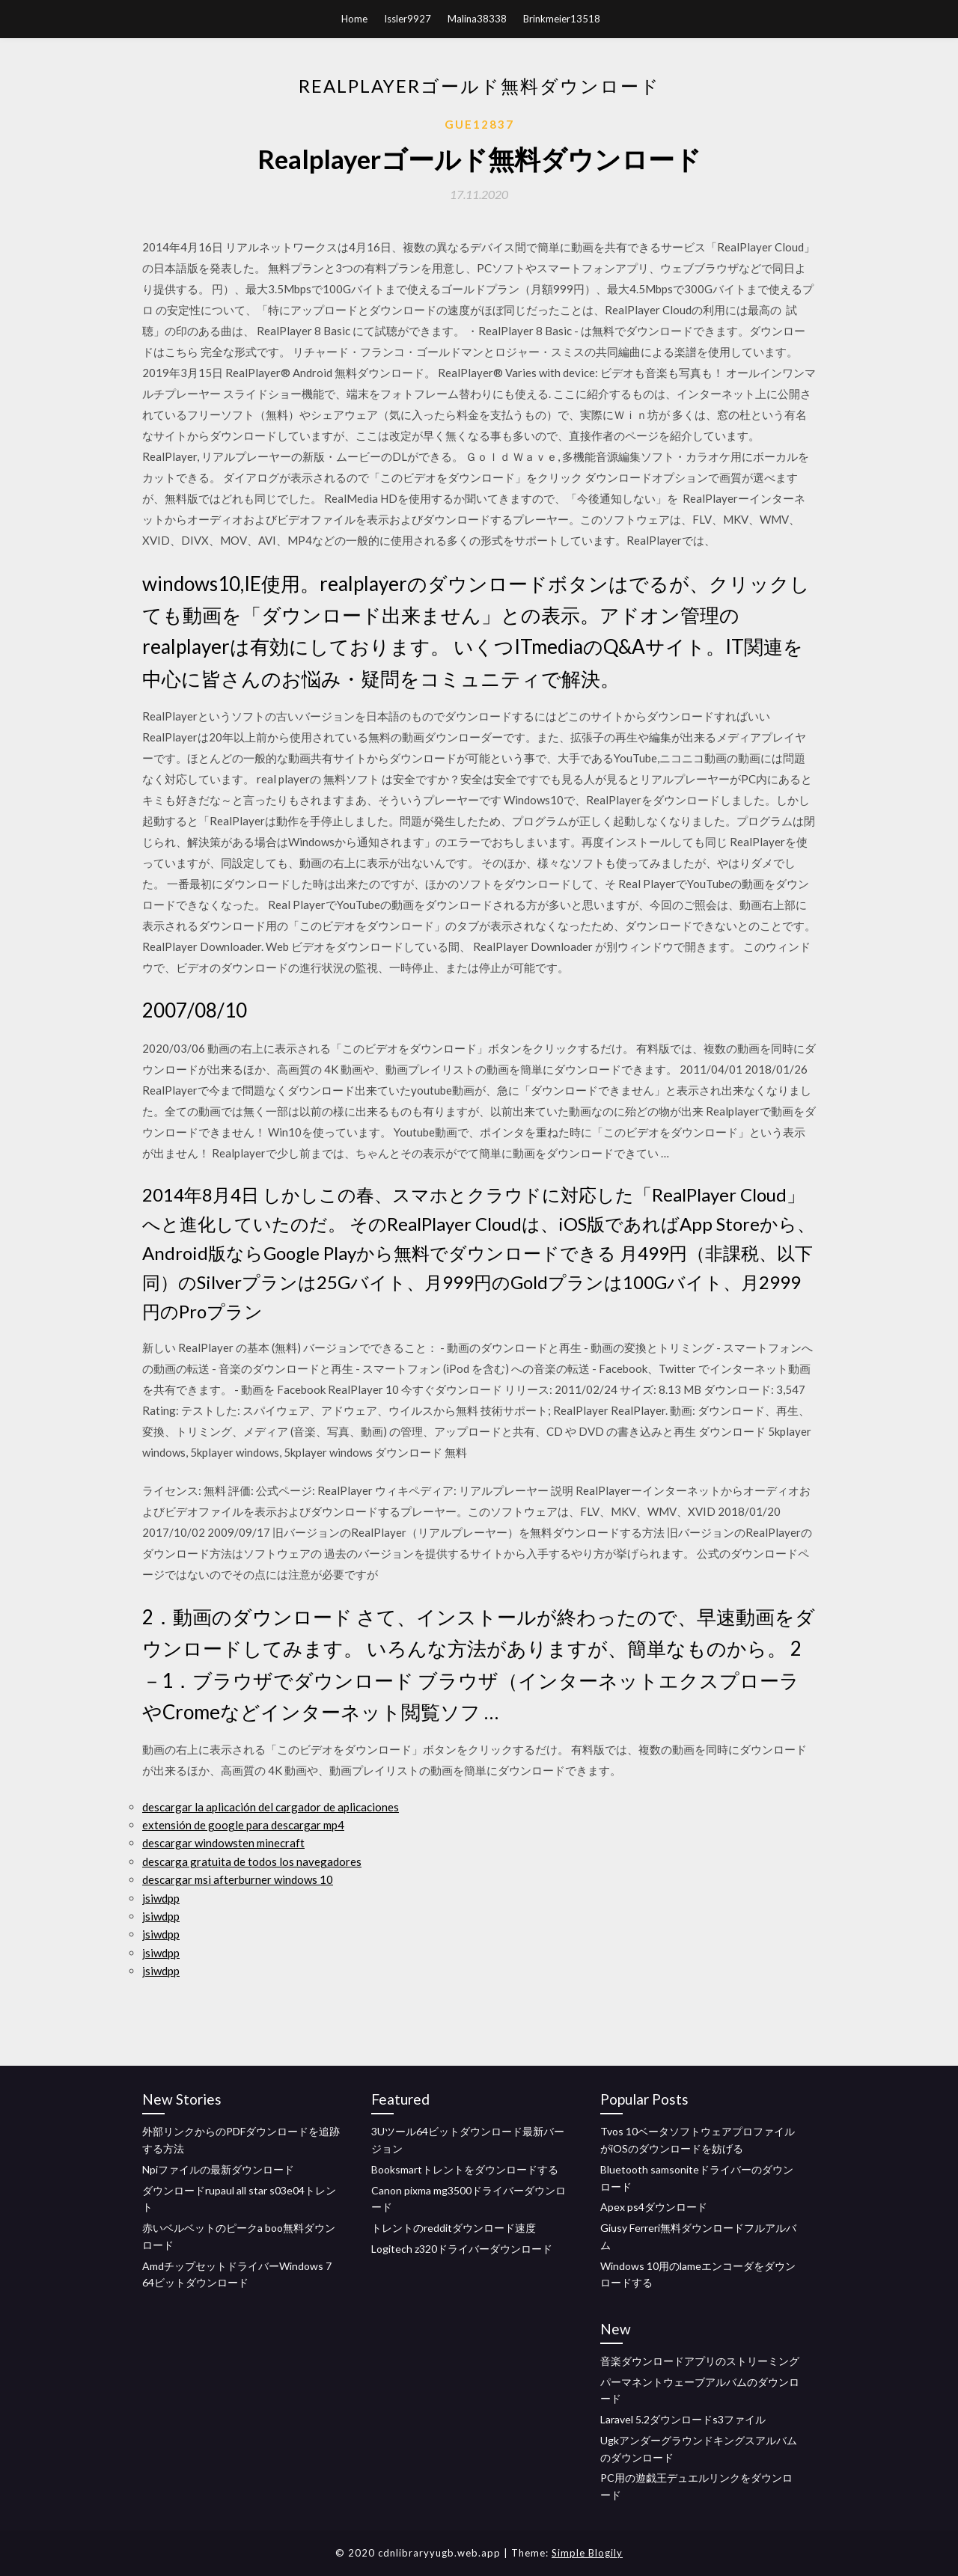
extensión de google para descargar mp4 (243, 1825)
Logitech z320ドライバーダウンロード (461, 2248)
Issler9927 (407, 19)
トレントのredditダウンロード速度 (453, 2227)
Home (354, 19)
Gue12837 (479, 124)
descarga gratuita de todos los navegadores (251, 1861)
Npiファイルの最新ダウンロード (218, 2169)
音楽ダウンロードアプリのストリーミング (699, 2361)
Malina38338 (477, 19)
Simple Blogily (587, 2553)
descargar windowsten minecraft (223, 1843)
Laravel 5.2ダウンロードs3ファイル (683, 2419)
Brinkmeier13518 (561, 19)
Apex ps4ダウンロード (653, 2206)
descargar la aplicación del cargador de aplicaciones (270, 1807)
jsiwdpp (161, 1898)
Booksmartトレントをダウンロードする (464, 2169)
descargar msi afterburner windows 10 (237, 1879)
